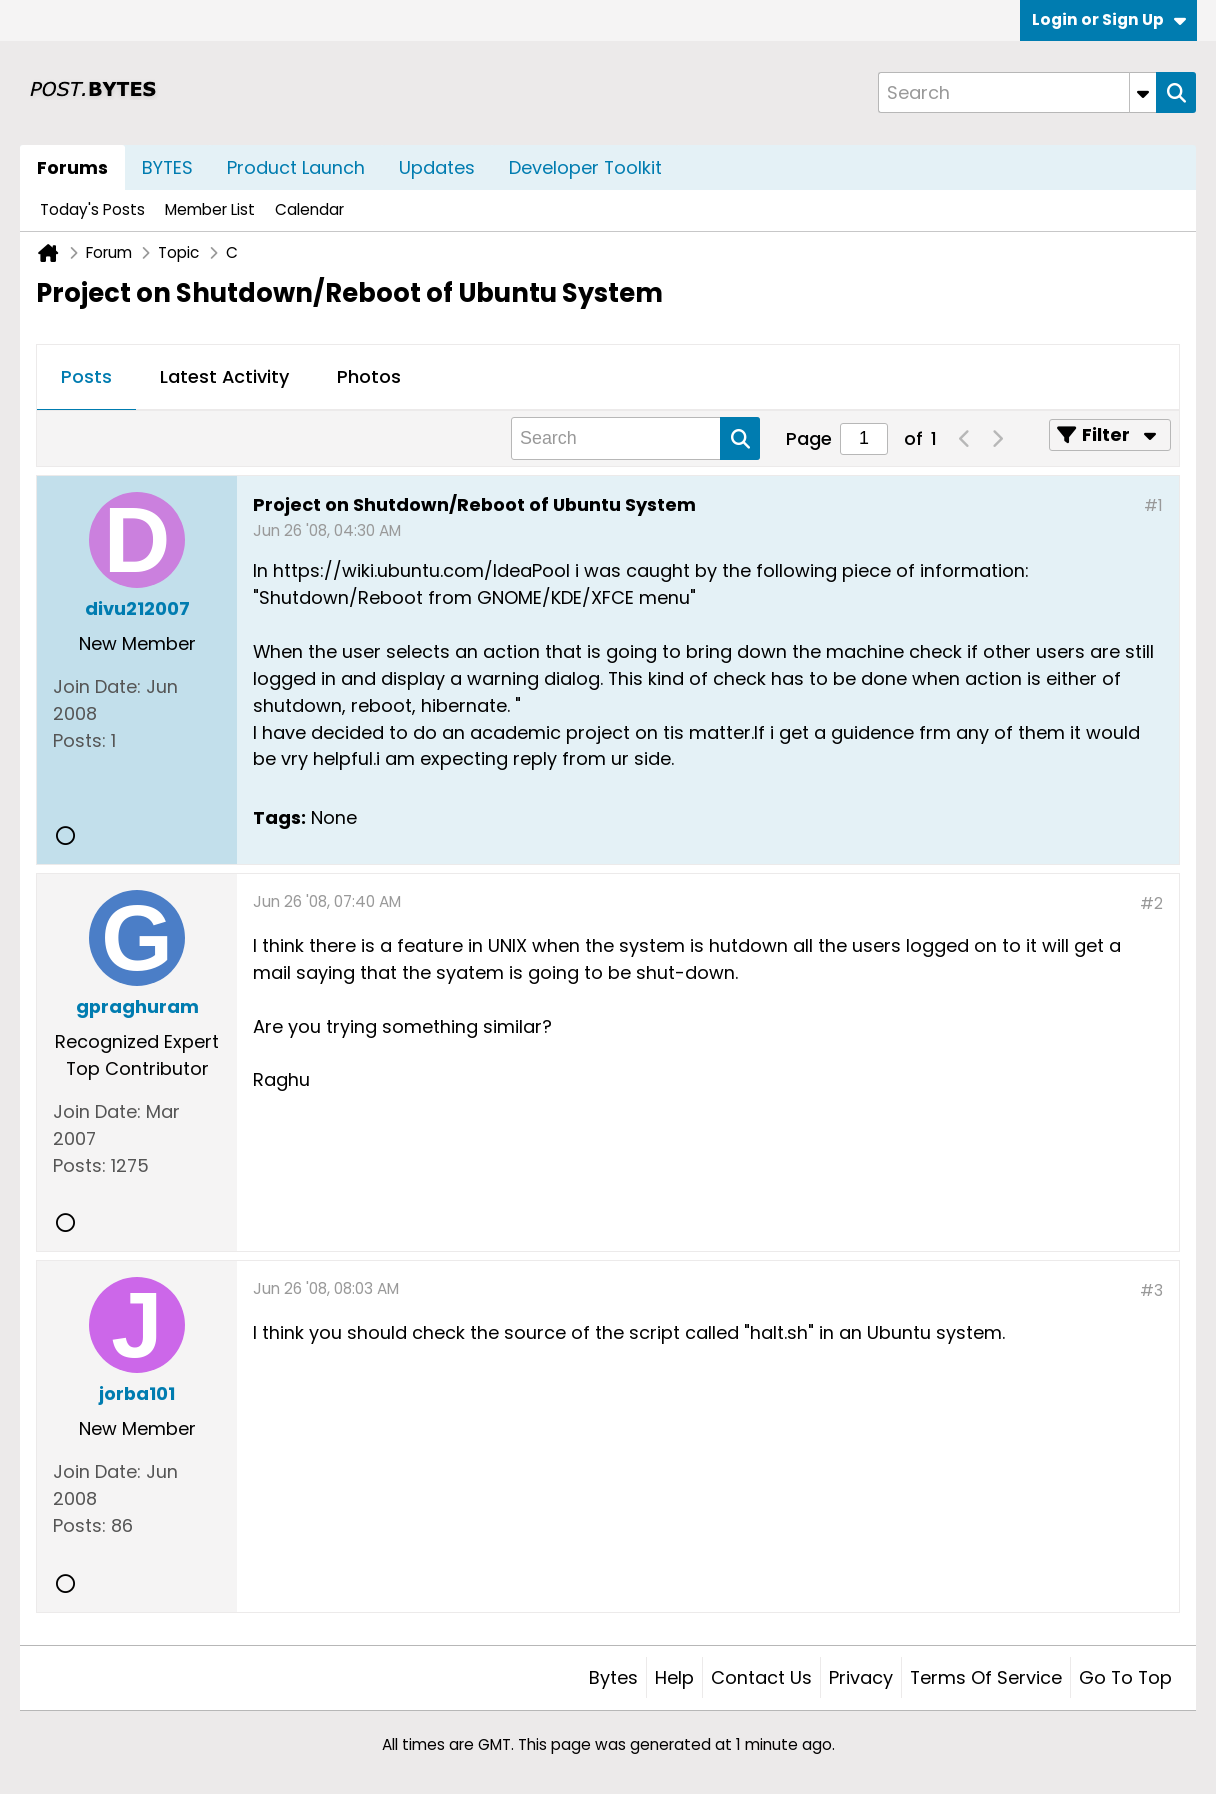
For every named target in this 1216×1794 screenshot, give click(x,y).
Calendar (309, 209)
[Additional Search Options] (1143, 92)
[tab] (86, 378)
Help (674, 1677)
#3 (1151, 1290)
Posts (86, 376)
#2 (1151, 903)
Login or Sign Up (1109, 19)
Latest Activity (224, 376)
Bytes (613, 1677)
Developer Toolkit (585, 167)
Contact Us (761, 1677)
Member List (210, 209)
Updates (437, 167)
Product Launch (296, 167)
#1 (1153, 505)
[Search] (1017, 92)
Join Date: (97, 686)
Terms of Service (986, 1677)
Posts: (79, 740)
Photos (369, 376)
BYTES (167, 167)
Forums (72, 167)
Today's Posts (92, 209)
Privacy (861, 1677)
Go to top (1125, 1677)
